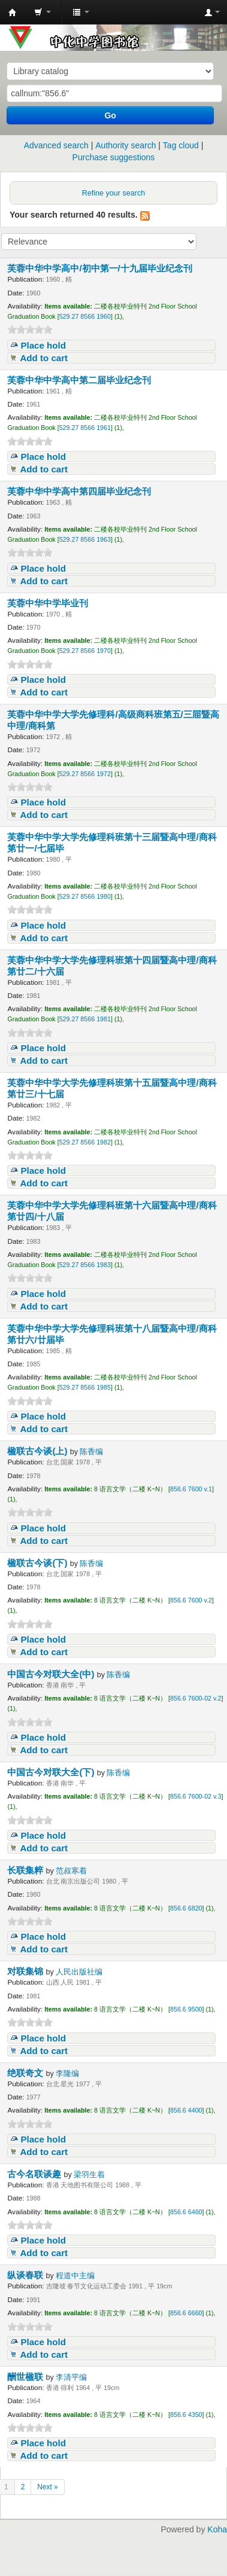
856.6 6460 (186, 2211)
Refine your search (114, 193)
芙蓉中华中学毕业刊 (48, 603)
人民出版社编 (79, 1972)
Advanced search (56, 145)
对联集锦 (26, 1971)
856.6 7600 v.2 (191, 1600)
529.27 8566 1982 (85, 1142)
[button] (42, 12)
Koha (217, 2529)
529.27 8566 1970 (85, 650)
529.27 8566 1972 (85, 773)
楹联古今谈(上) (38, 1451)
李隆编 (67, 2074)
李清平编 (71, 2377)
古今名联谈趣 (35, 2174)
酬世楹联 (26, 2376)
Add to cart (44, 358)
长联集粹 (26, 1870)
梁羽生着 (89, 2175)
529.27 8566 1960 (85, 316)
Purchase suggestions (113, 157)
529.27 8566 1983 (85, 1264)
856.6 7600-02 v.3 (196, 1796)
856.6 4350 (186, 2414)
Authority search (125, 145)
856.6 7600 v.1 (191, 1489)
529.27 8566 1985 (85, 1387)
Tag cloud (181, 145)
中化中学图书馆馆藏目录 (12, 12)
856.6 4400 (186, 2110)
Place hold (43, 345)
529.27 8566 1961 (85, 427)
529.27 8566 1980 (85, 896)
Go (110, 115)
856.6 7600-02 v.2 (196, 1698)
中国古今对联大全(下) (51, 1772)
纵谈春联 (26, 2275)
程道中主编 (75, 2276)
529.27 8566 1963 (85, 539)
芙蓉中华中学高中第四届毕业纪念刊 (80, 491)
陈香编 (91, 1452)
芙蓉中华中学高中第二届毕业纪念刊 (80, 380)
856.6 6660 (186, 2312)
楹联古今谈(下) (38, 1563)
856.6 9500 (186, 2009)
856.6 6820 (186, 1908)
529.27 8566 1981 (85, 1019)
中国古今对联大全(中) (51, 1674)
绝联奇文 (26, 2073)
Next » (47, 2487)
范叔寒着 (71, 1871)
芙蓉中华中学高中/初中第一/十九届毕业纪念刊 (101, 268)
